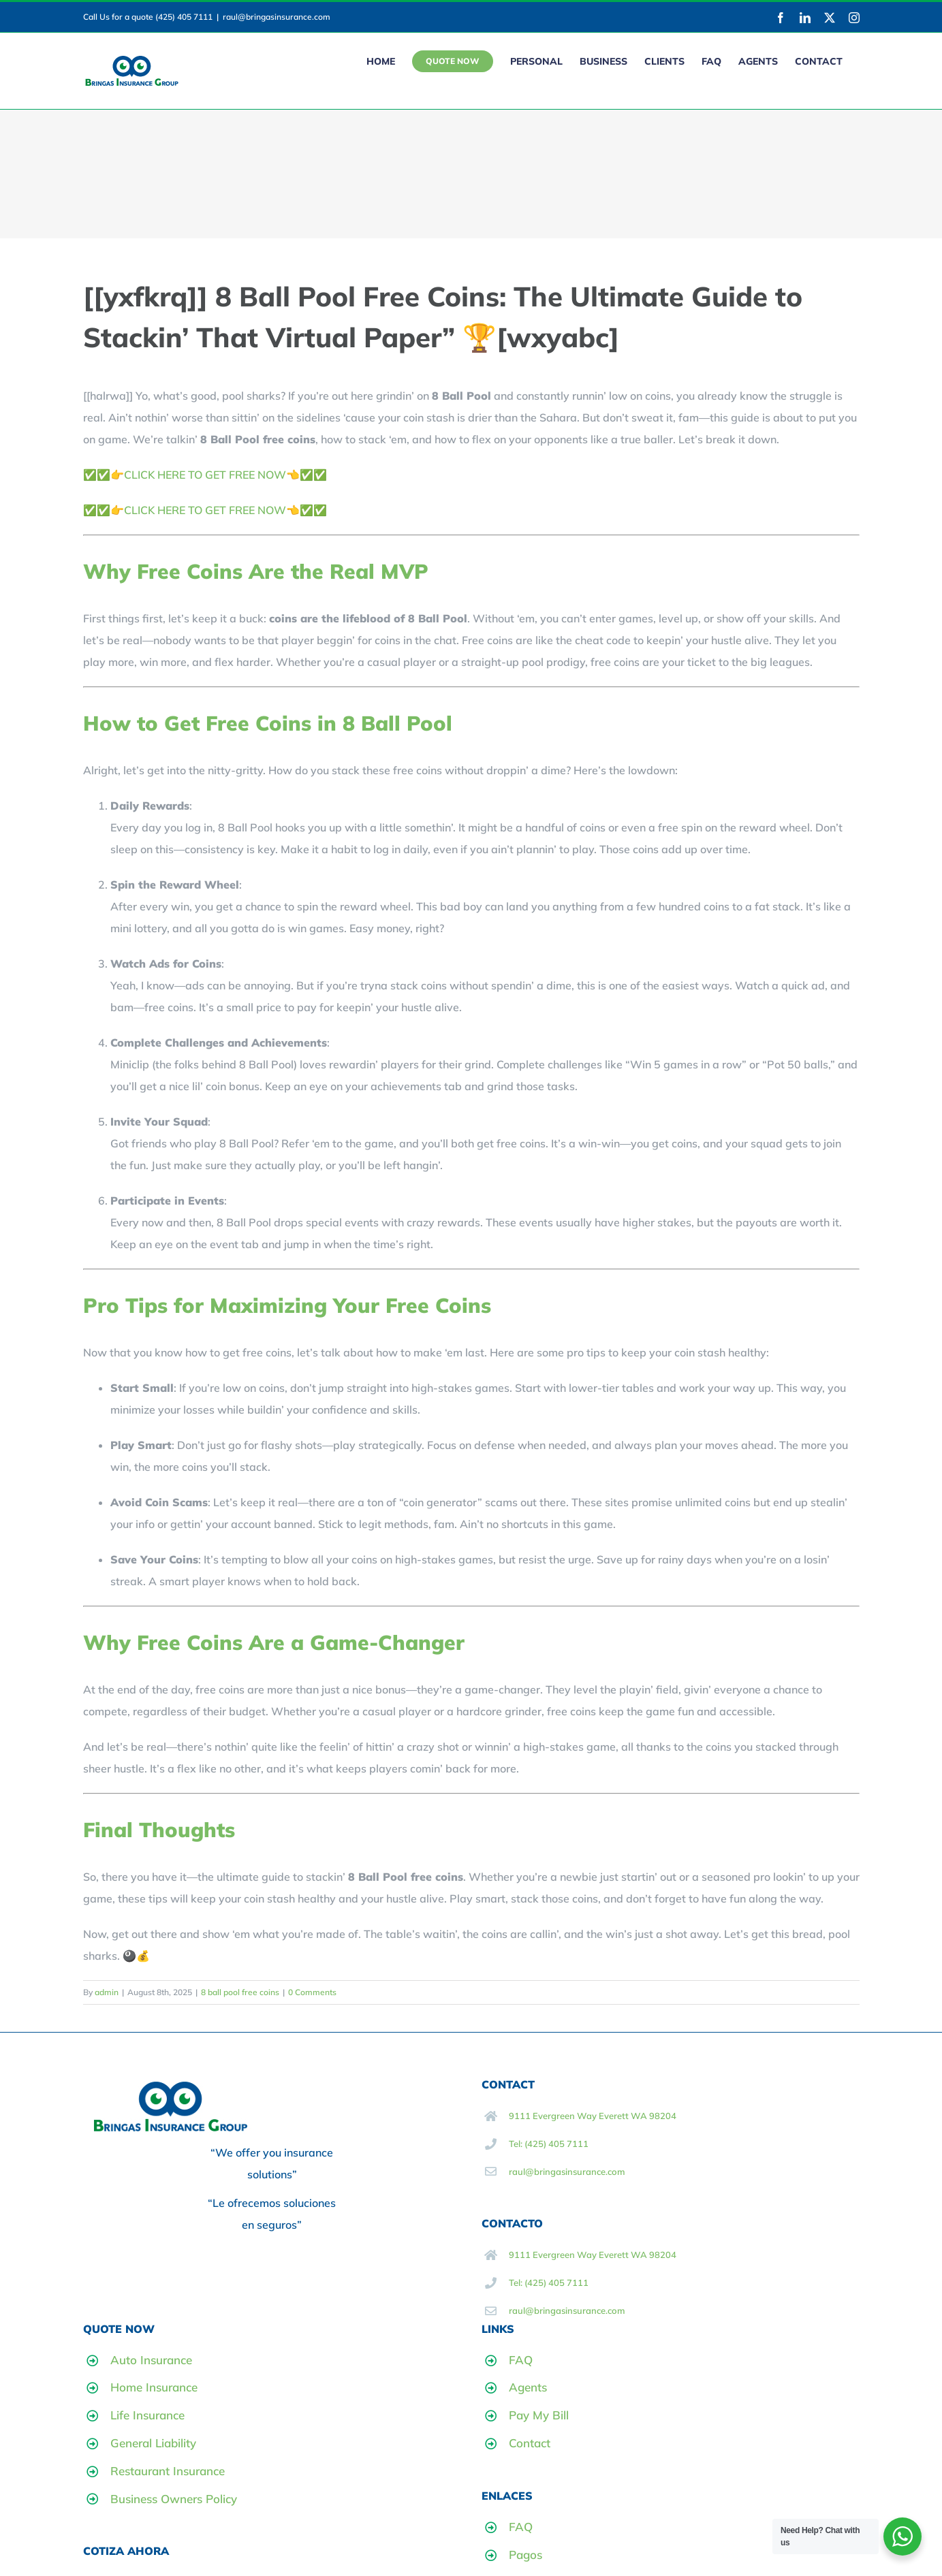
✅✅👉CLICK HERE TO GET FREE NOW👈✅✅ (205, 474)
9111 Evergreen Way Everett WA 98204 (592, 2115)
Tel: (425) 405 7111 (548, 2143)
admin (107, 1992)
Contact (529, 2443)
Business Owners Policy (173, 2499)
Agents (528, 2387)
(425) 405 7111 (184, 17)
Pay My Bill (539, 2415)
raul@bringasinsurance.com (276, 17)
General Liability (153, 2443)
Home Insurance (154, 2387)
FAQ (521, 2360)
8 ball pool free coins (240, 1992)
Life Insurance (147, 2415)
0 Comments (312, 1992)
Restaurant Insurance (167, 2471)
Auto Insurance (151, 2360)
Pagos (525, 2554)
